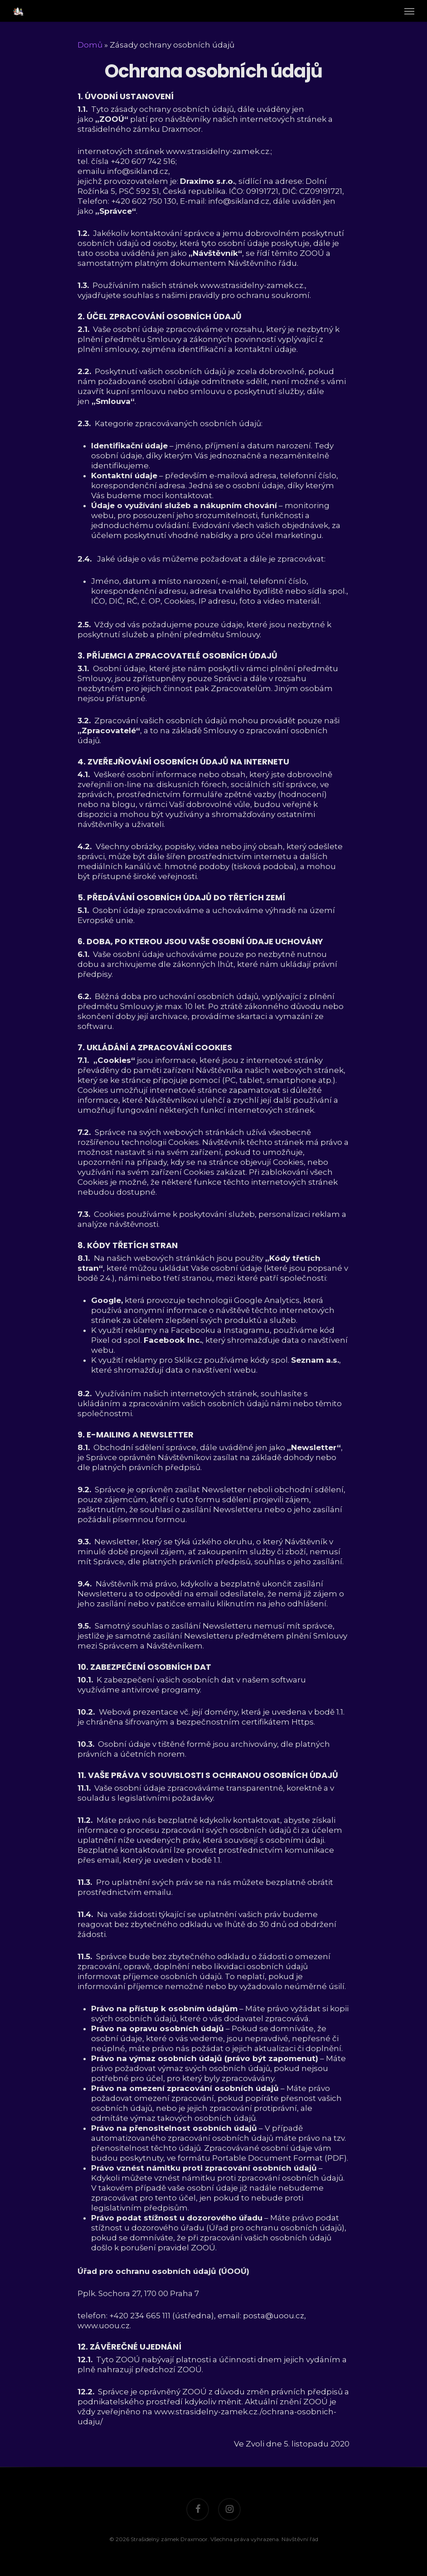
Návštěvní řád (299, 2539)
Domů (90, 44)
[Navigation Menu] (409, 10)
